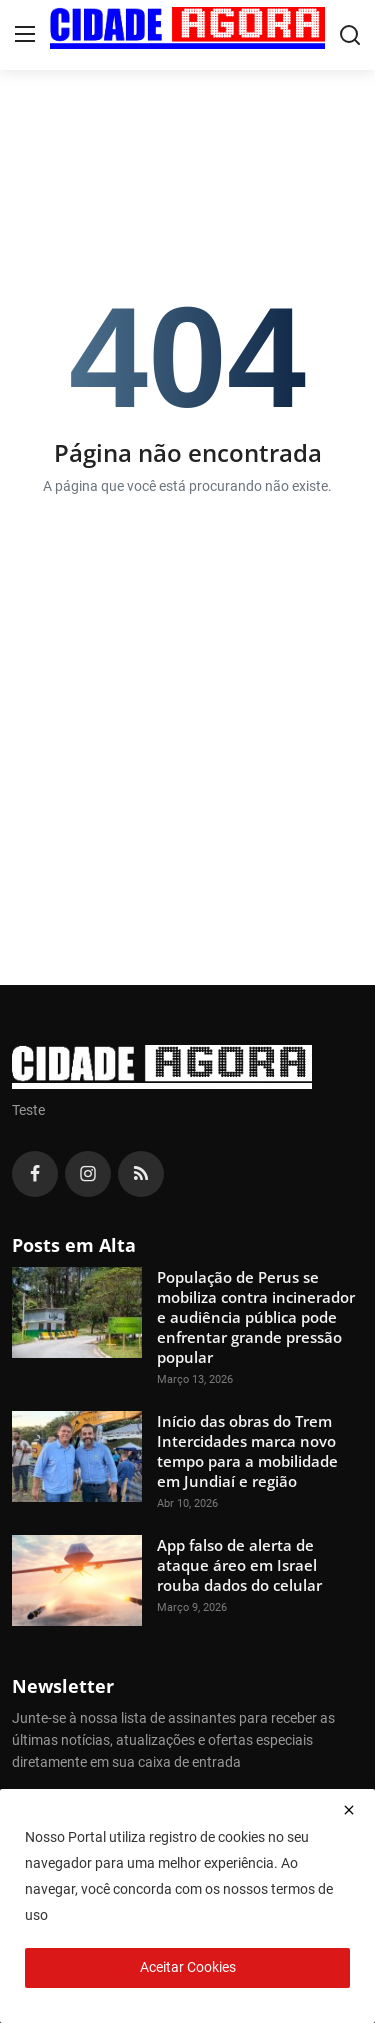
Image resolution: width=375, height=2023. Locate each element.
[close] (349, 1810)
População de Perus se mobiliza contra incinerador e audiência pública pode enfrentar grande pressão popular (256, 1317)
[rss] (141, 1174)
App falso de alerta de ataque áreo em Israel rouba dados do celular (239, 1565)
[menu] (25, 35)
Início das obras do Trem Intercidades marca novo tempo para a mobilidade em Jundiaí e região (247, 1451)
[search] (350, 35)
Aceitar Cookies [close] (188, 1967)
